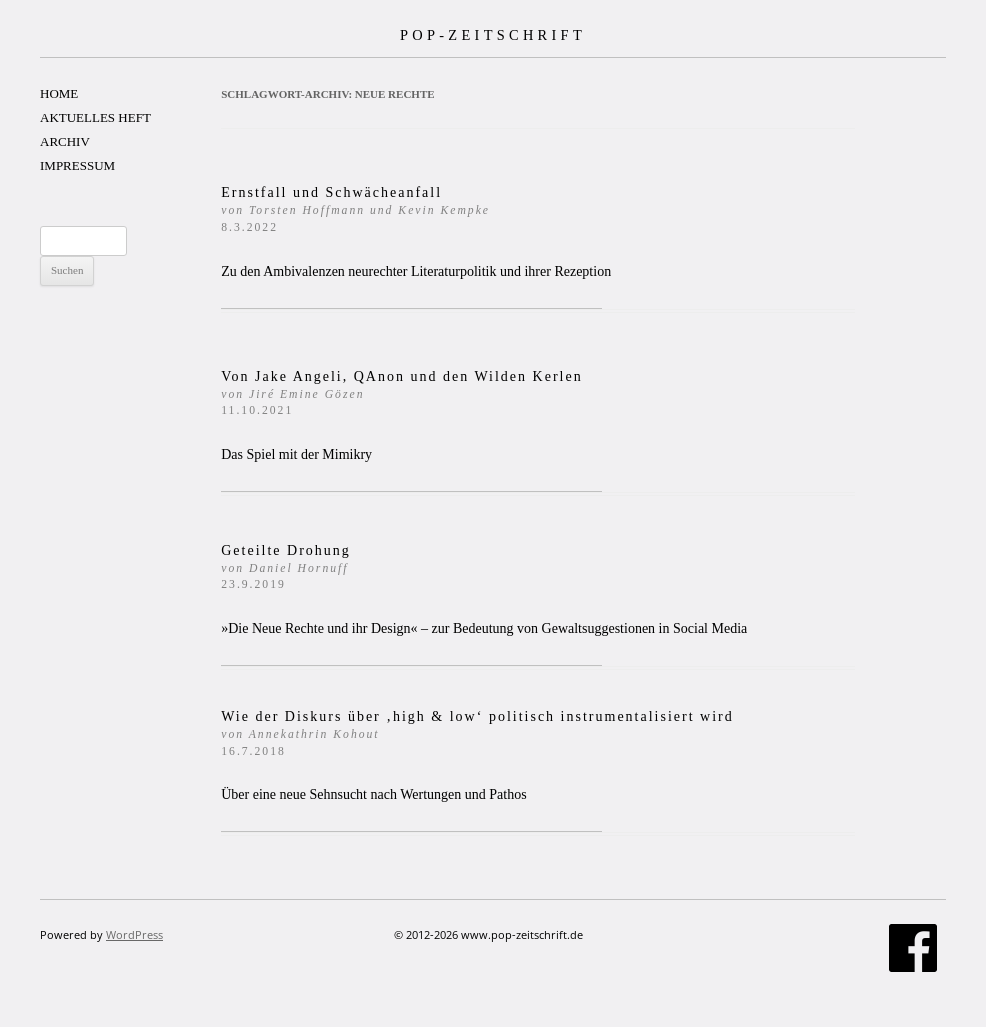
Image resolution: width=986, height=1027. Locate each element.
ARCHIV (65, 141)
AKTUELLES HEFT (95, 117)
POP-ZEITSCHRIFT (493, 35)
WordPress (134, 934)
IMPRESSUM (77, 165)
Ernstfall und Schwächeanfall (355, 209)
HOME (59, 93)
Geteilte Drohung (286, 567)
